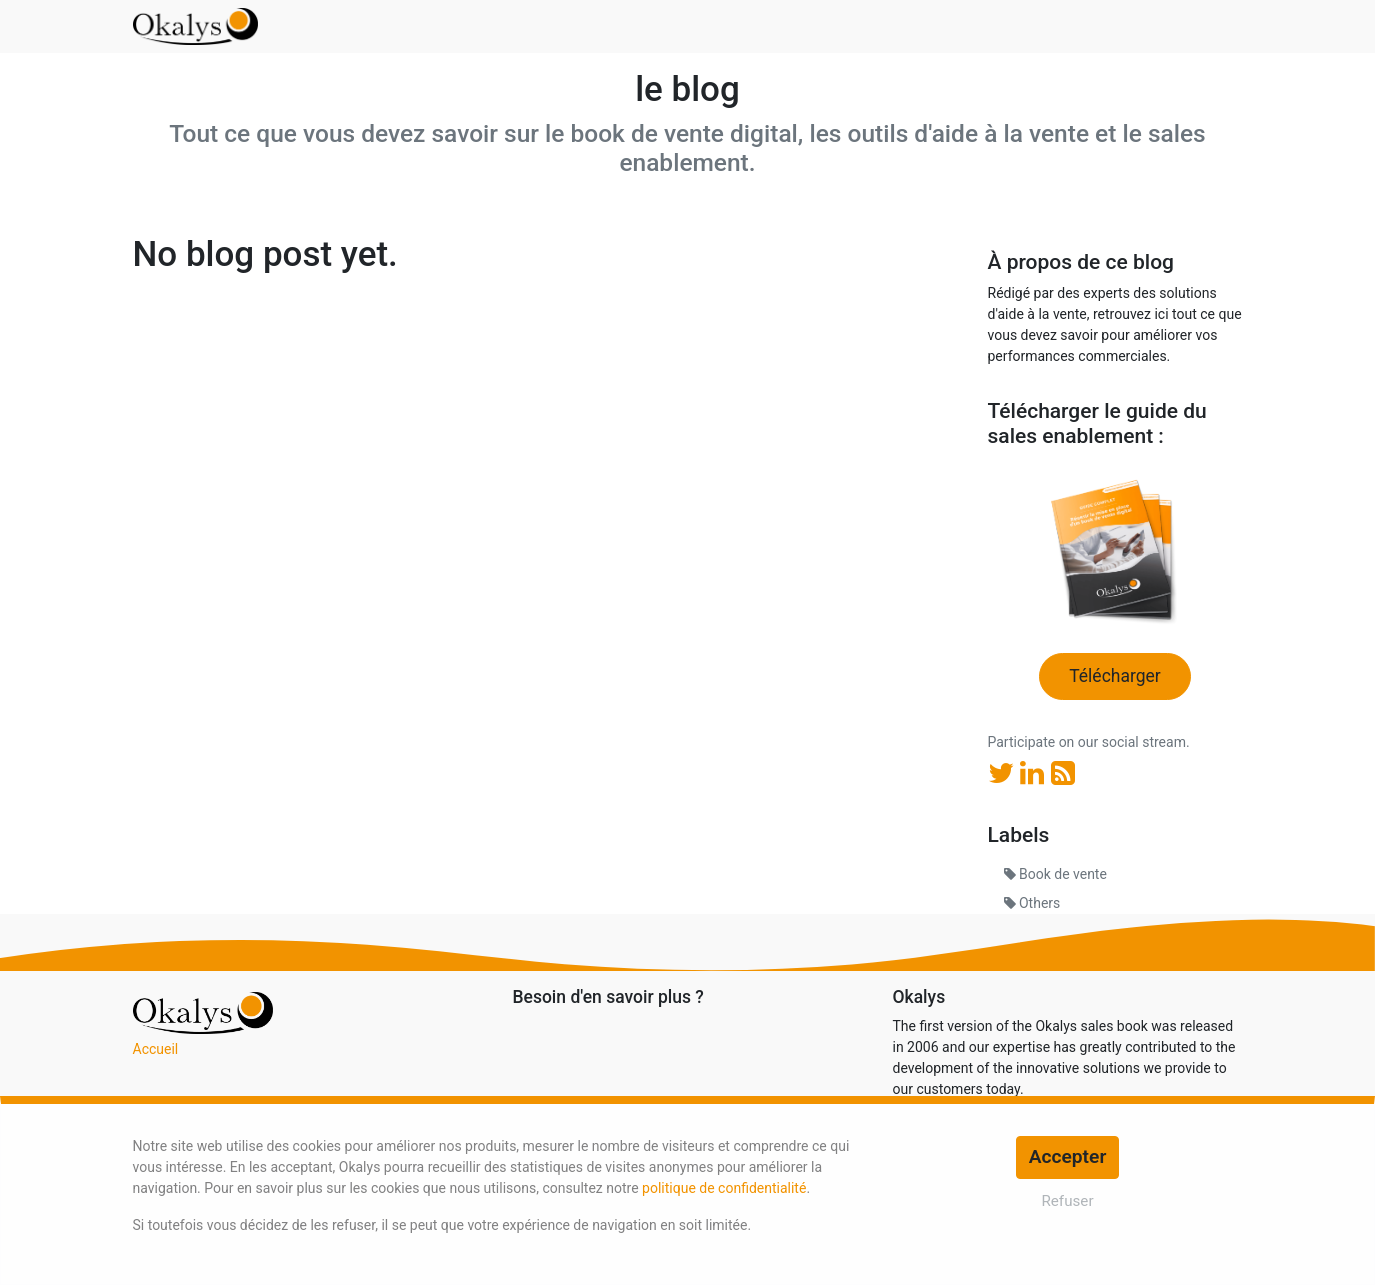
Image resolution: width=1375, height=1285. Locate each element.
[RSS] (1063, 773)
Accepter (1068, 1156)
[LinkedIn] (1035, 773)
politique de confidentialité (724, 1188)
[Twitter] (1004, 773)
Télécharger (1115, 676)
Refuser (1067, 1201)
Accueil (156, 1049)
